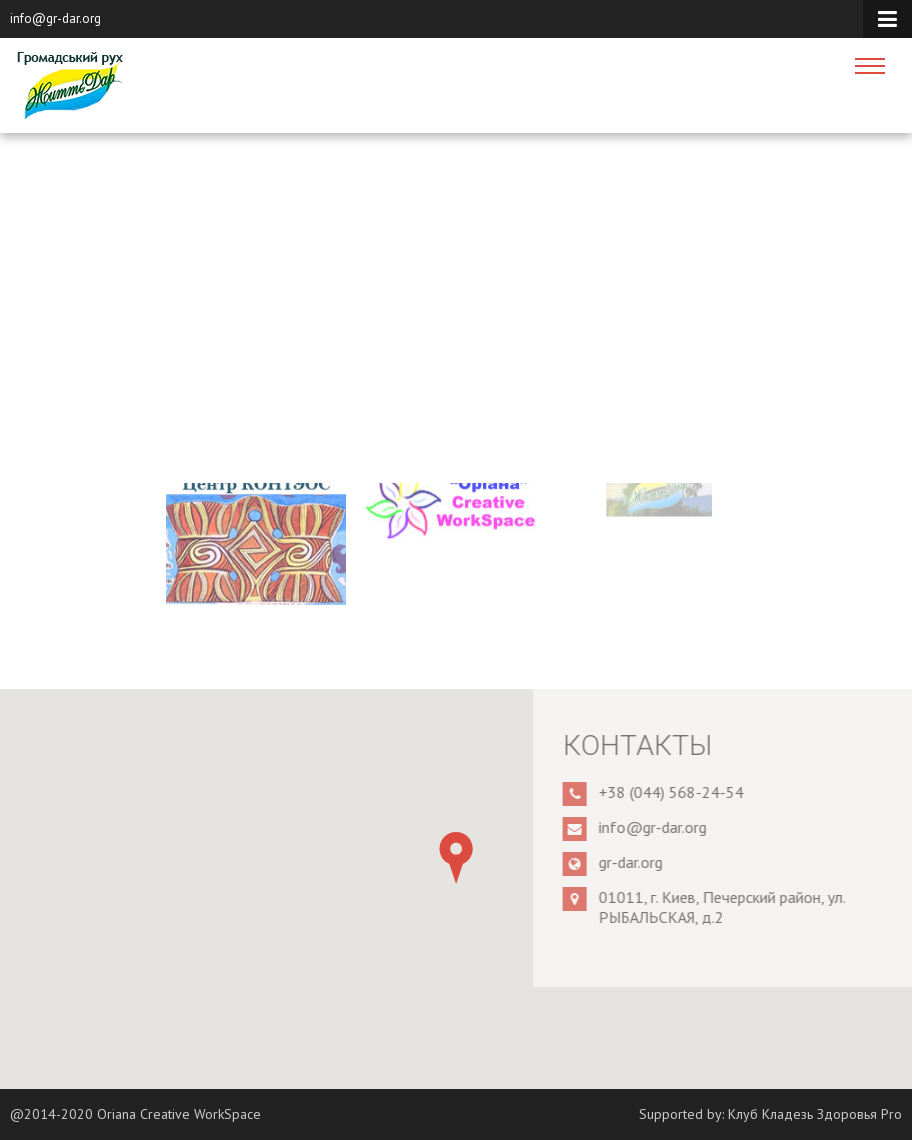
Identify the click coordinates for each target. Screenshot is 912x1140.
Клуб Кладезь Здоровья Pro (815, 1114)
